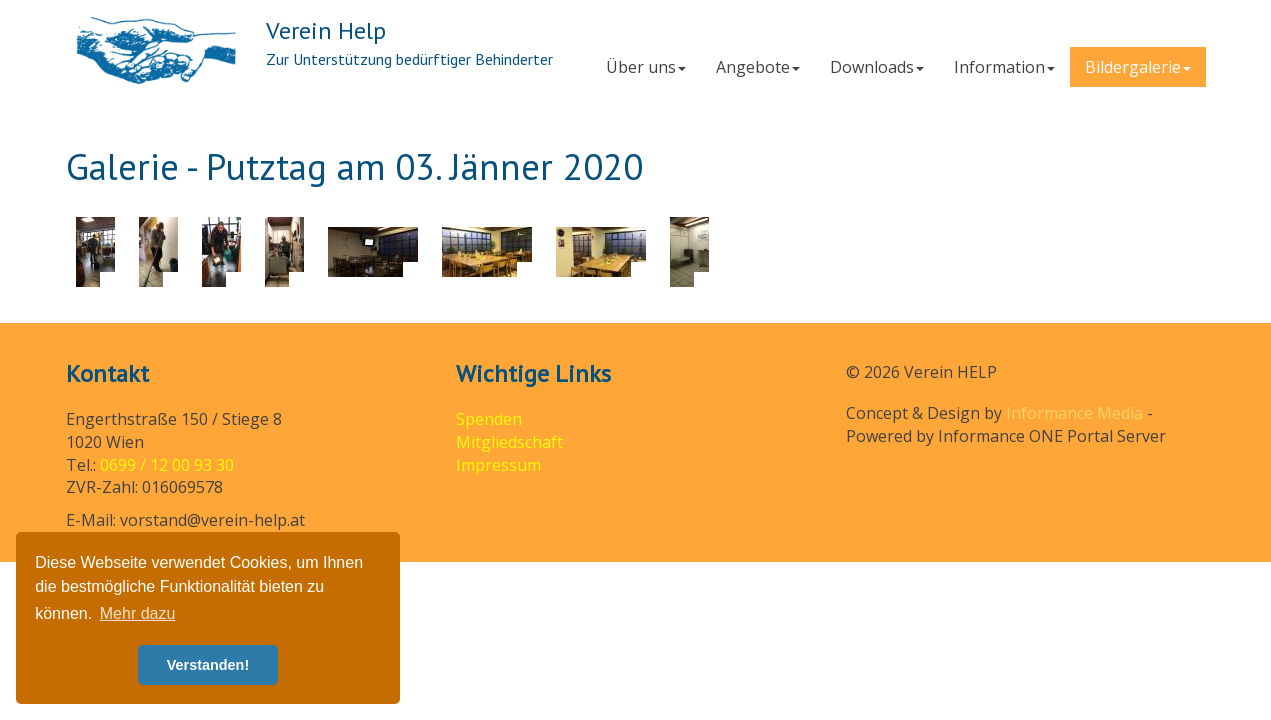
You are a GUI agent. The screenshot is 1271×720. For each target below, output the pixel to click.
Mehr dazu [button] (138, 613)
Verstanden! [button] (208, 665)
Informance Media (1074, 413)
